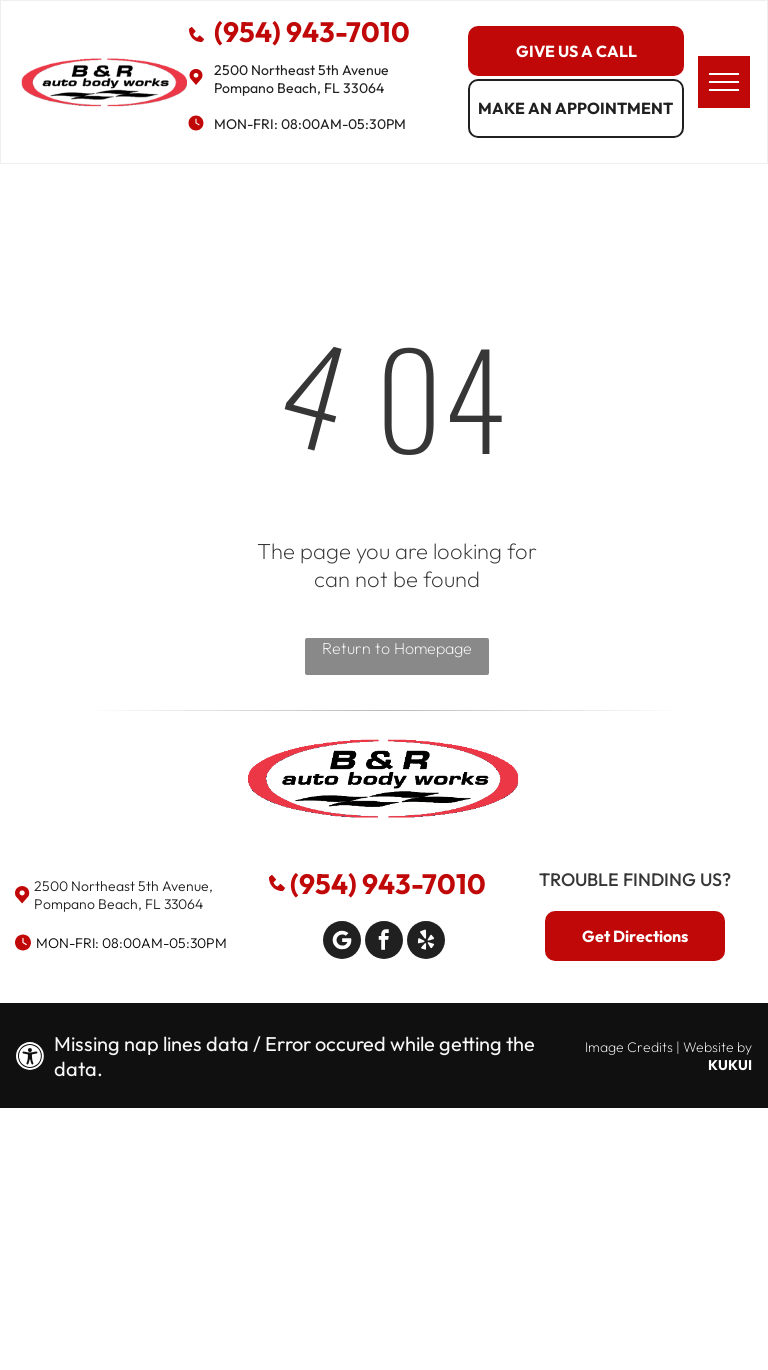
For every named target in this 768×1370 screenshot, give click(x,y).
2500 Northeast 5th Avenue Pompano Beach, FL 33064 (301, 79)
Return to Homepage (397, 648)
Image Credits (629, 1047)
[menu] (724, 82)
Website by (717, 1047)
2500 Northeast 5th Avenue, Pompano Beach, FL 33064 (123, 895)
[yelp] (426, 942)
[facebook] (384, 942)
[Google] (342, 942)
